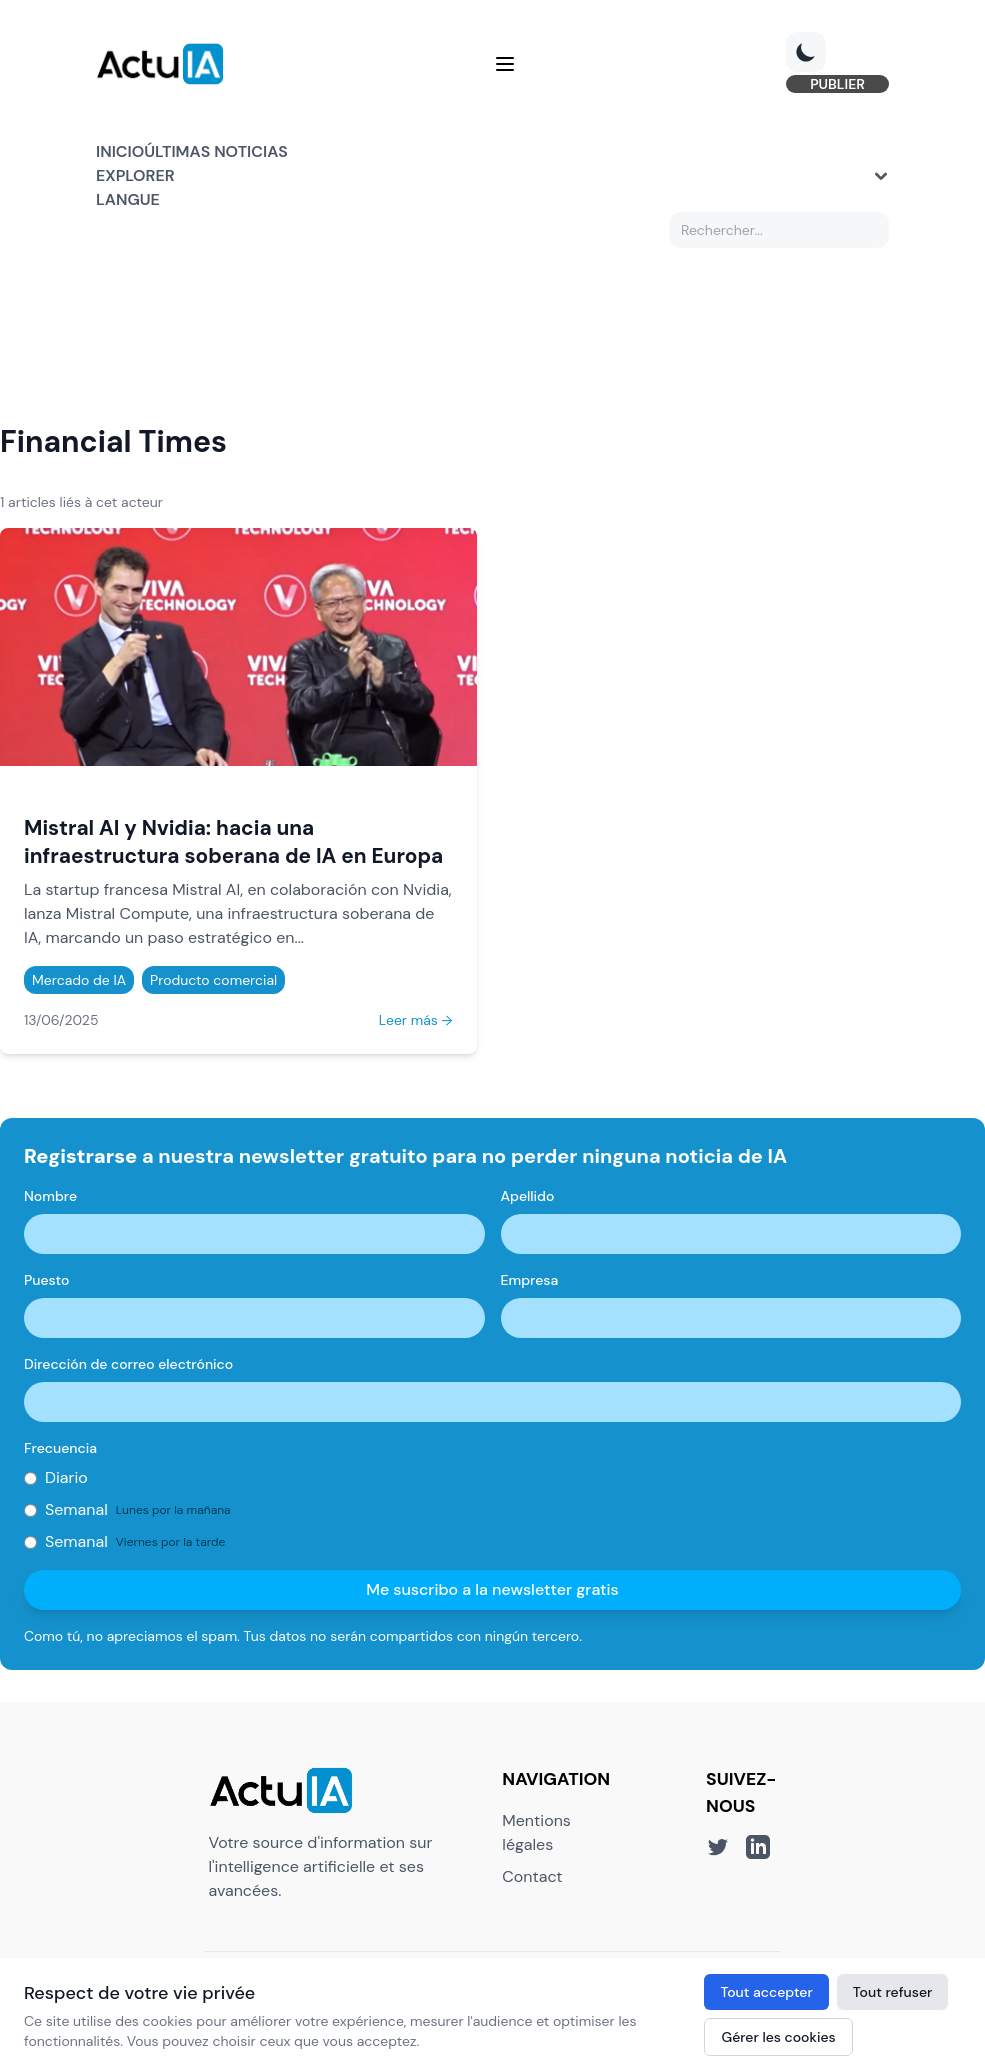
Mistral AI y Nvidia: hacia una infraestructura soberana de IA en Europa (233, 841)
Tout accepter (766, 1992)
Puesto (46, 1280)
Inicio (120, 151)
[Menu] (505, 64)
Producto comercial (213, 980)
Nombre (50, 1196)
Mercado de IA (79, 980)
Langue (128, 199)
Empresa (530, 1280)
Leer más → (416, 1020)
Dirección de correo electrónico (128, 1364)
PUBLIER (837, 84)
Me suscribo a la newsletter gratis (492, 1589)
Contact (532, 1876)
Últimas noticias (216, 151)
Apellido (528, 1196)
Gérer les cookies (778, 2037)
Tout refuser (893, 1992)
